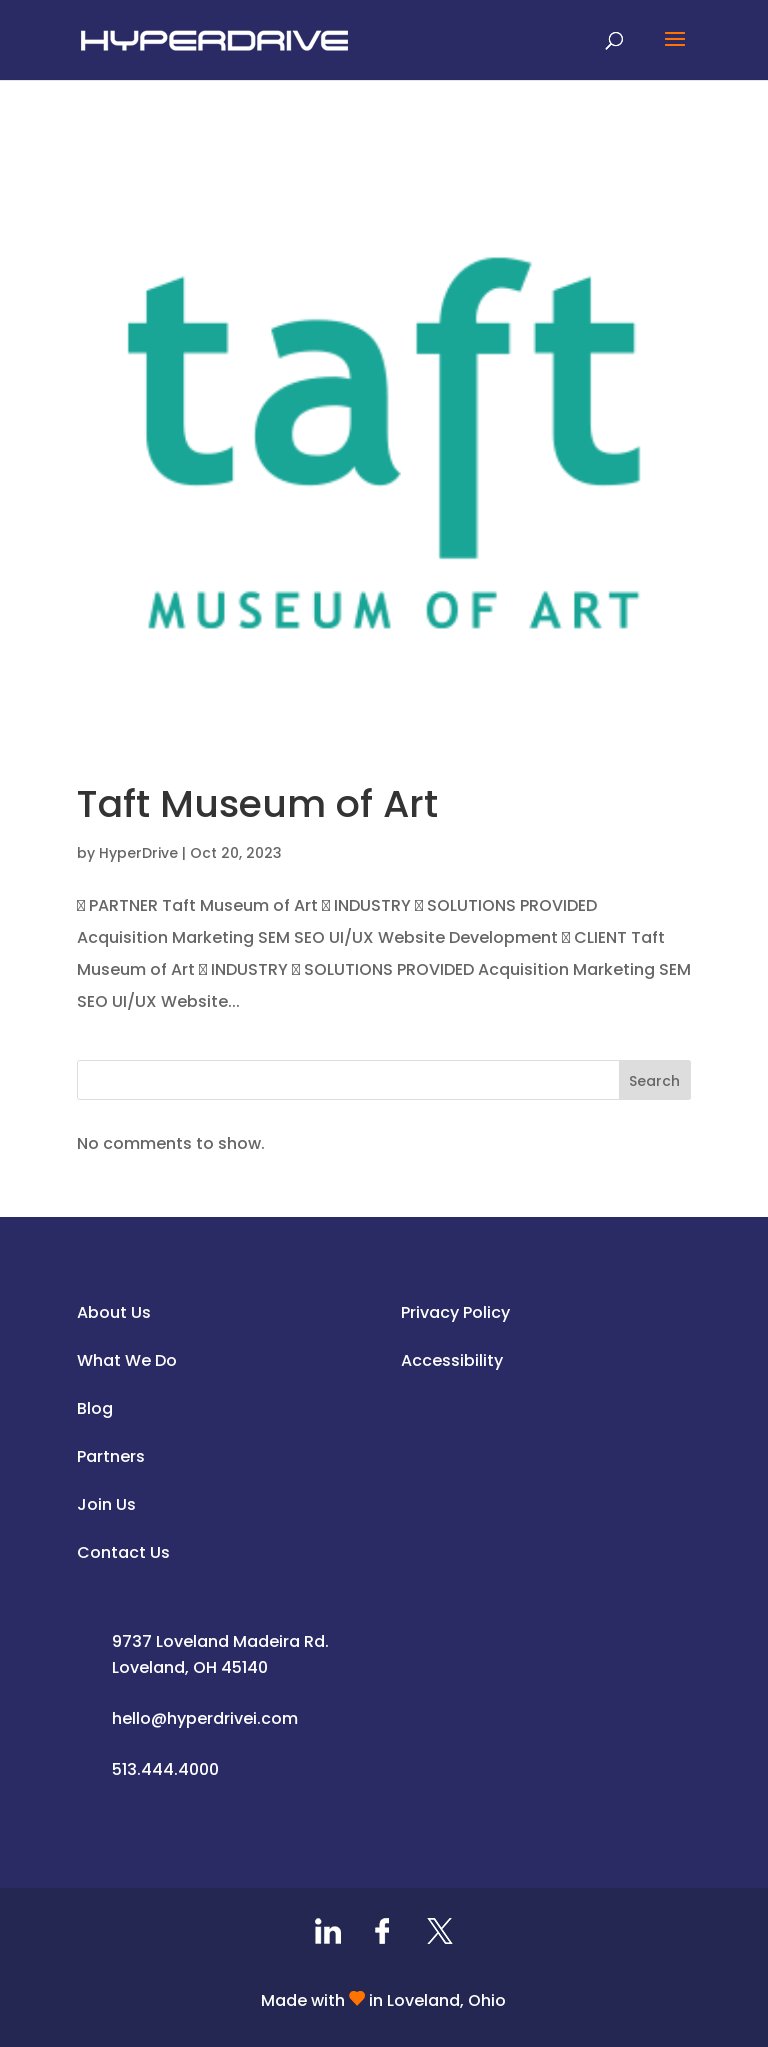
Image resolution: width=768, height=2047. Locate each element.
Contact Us (123, 1552)
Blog (95, 1408)
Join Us (106, 1504)
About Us (114, 1312)
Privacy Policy (455, 1312)
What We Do (127, 1360)
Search (654, 1081)
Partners (111, 1456)
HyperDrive (138, 853)
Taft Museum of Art (257, 803)
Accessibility (452, 1360)
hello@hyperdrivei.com (205, 1718)
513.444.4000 (165, 1769)
